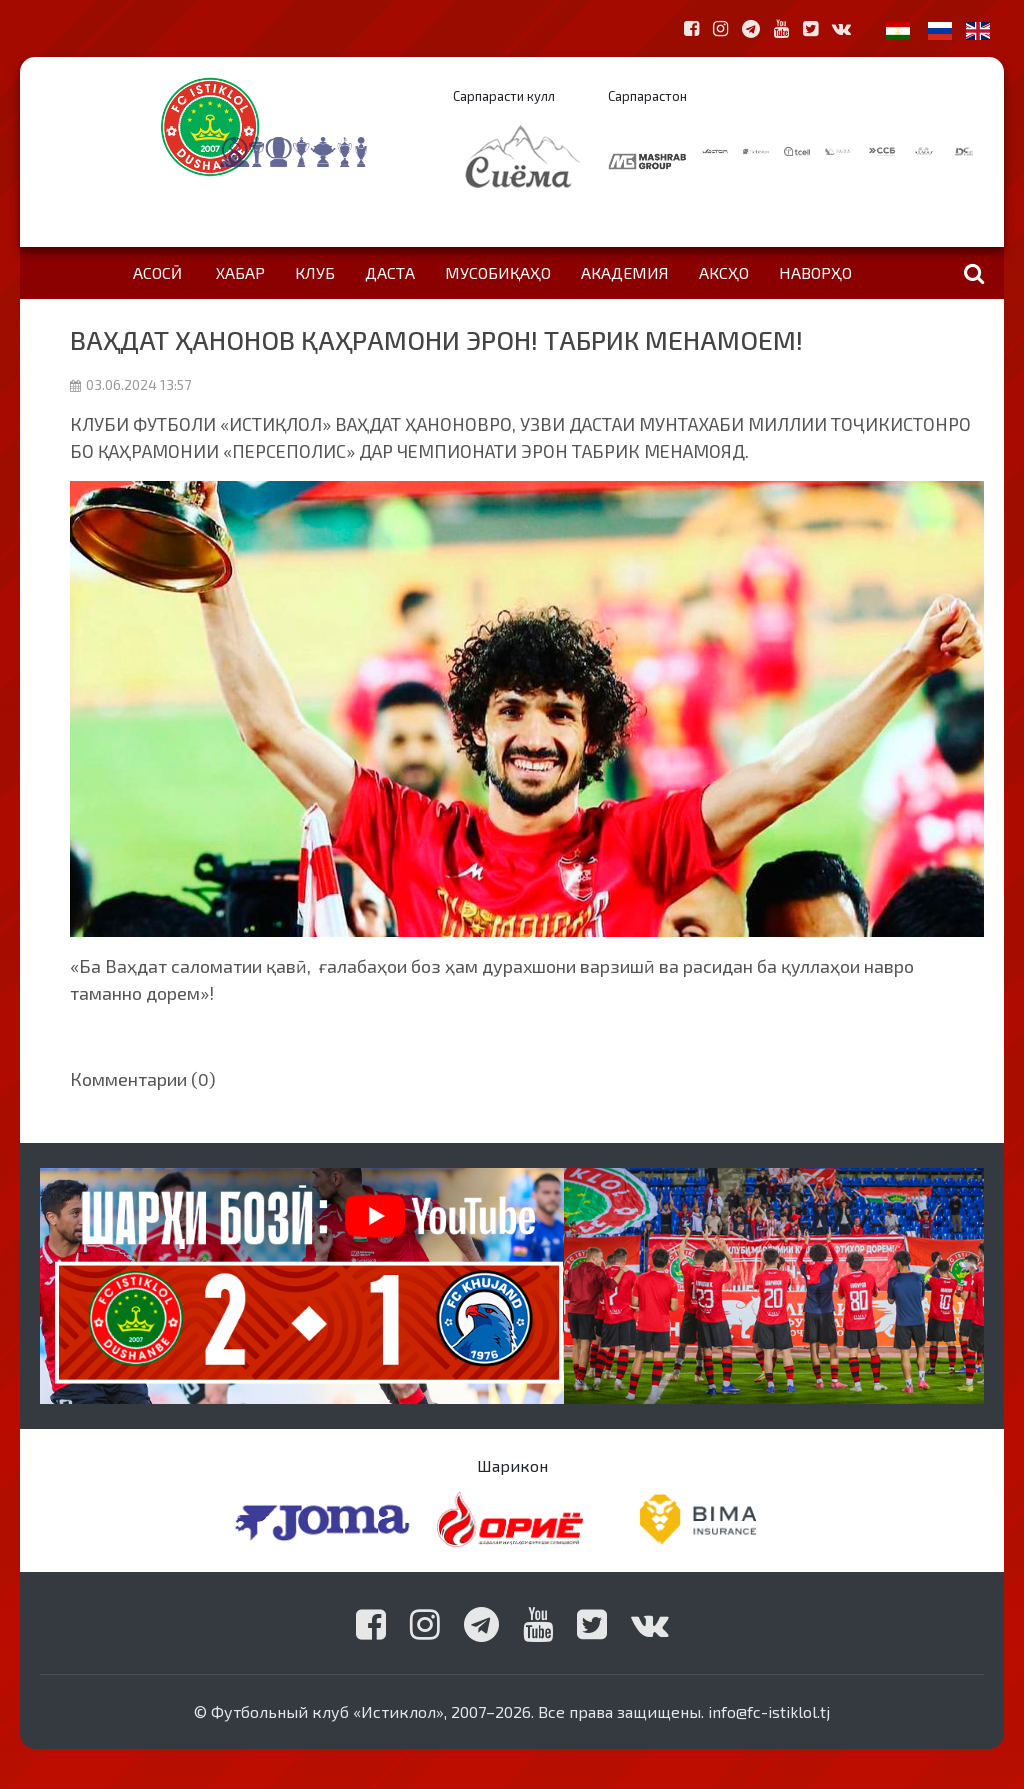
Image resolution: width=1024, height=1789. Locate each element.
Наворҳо (815, 272)
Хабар (240, 272)
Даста (390, 272)
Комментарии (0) (143, 1079)
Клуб (315, 272)
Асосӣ (157, 272)
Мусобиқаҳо (498, 272)
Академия (625, 272)
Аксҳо (724, 272)
